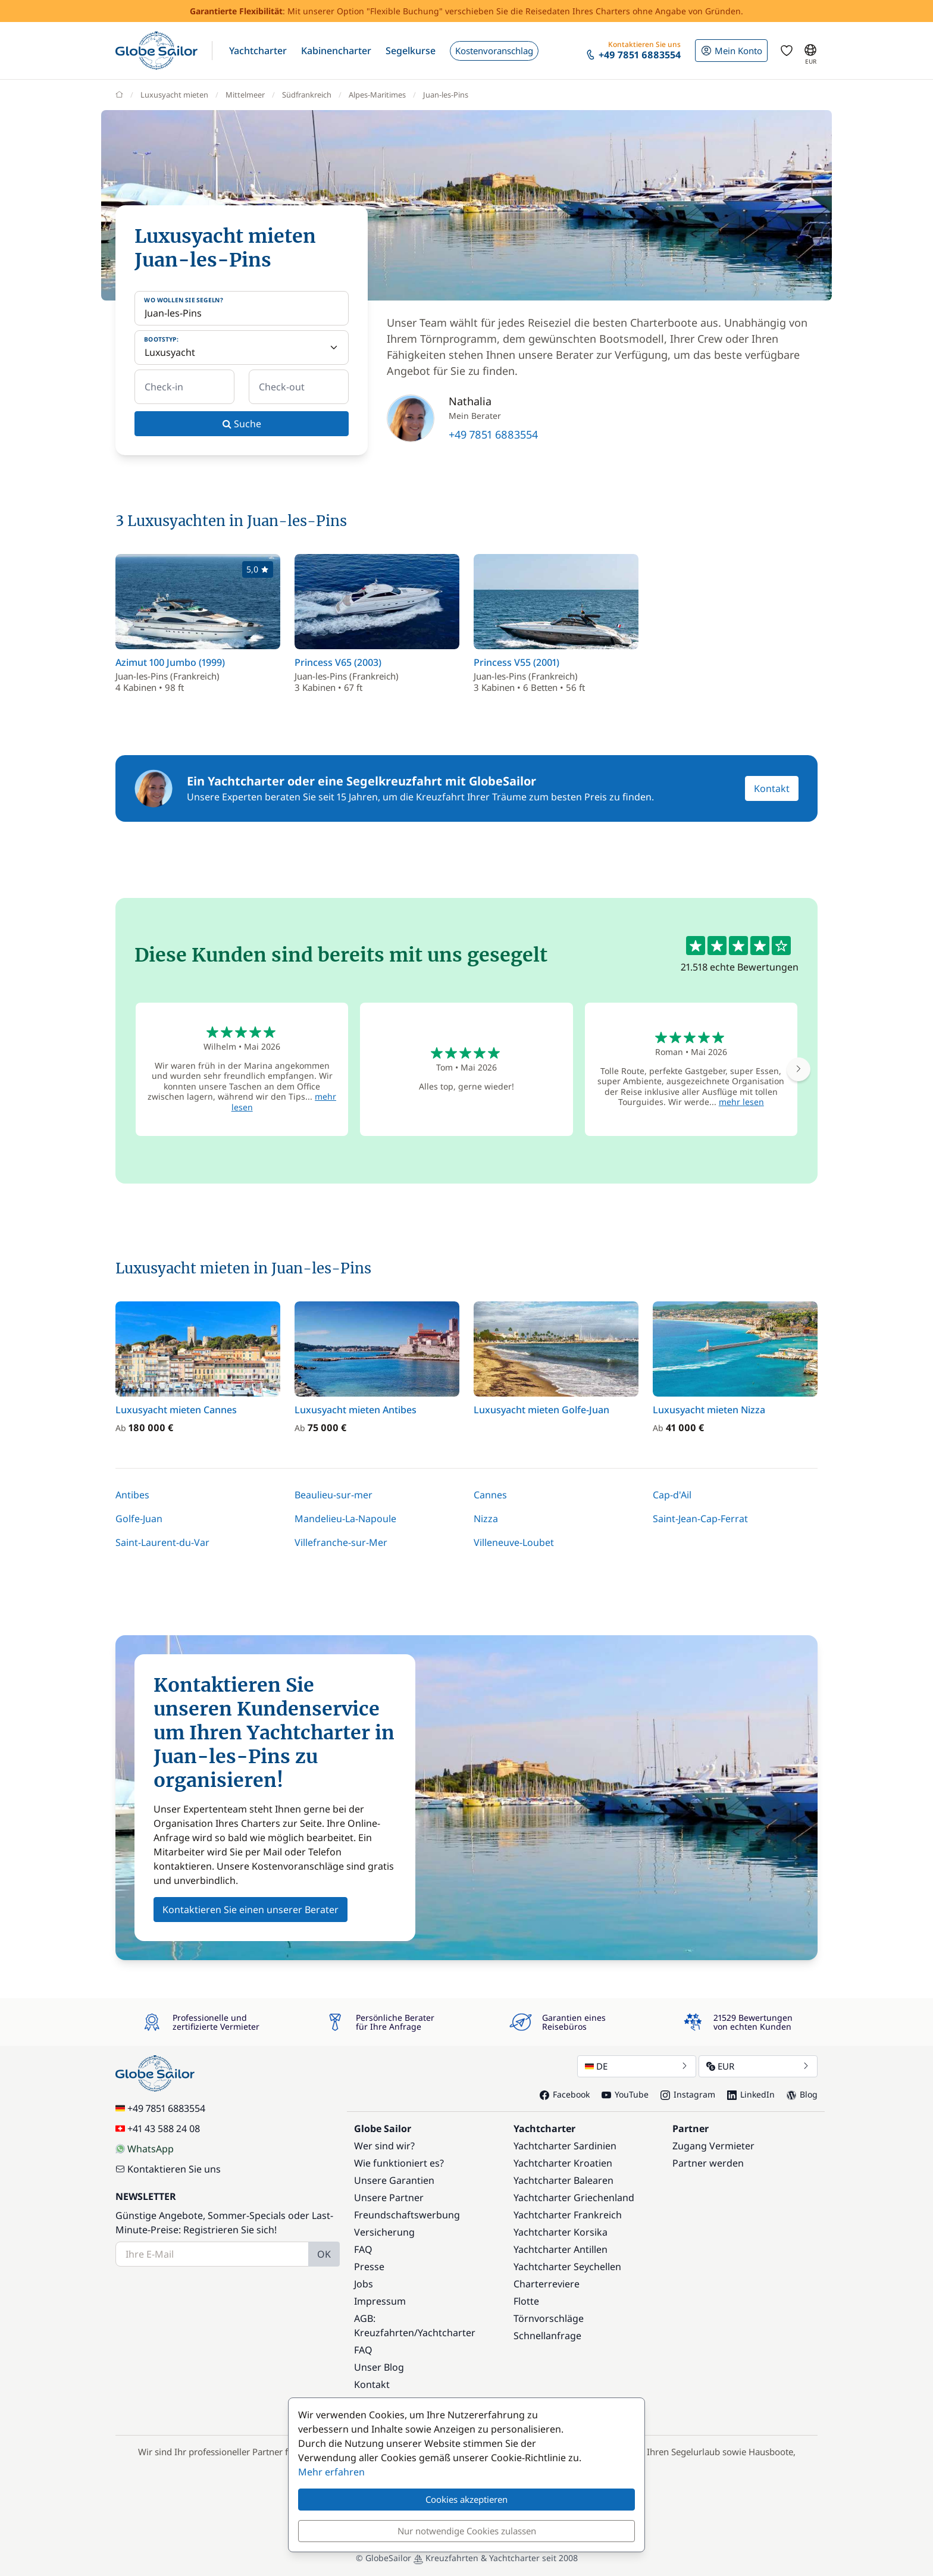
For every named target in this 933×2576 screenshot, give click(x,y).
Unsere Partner (389, 2197)
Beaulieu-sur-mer (333, 1494)
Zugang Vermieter (713, 2145)
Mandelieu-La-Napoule (345, 1518)
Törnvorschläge (549, 2318)
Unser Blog (379, 2367)
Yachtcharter (446, 2332)
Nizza (486, 1518)
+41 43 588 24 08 (157, 2128)
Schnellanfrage (547, 2335)
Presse (369, 2266)
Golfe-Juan (138, 1518)
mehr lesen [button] (741, 1101)
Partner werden (708, 2163)
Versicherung (384, 2232)
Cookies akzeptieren (466, 2499)
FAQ (363, 2249)
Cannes (490, 1494)
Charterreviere (547, 2283)
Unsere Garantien (394, 2180)
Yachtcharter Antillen (561, 2249)
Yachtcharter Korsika (561, 2232)
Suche (242, 423)
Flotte (526, 2301)
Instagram (687, 2094)
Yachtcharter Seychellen (567, 2266)
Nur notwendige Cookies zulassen (466, 2531)
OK (324, 2254)
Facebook (565, 2094)
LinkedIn (751, 2094)
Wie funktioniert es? (399, 2163)
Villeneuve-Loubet (514, 1542)
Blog (802, 2094)
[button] (258, 50)
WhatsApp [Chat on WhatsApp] (144, 2148)
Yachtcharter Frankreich (568, 2214)
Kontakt (772, 788)
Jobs (363, 2283)
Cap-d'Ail (672, 1494)
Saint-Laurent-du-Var (162, 1542)
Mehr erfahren (331, 2471)
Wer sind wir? (384, 2145)
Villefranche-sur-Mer (341, 1542)
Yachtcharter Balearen (563, 2180)
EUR (758, 2066)
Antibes (132, 1494)
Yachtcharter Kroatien (563, 2163)
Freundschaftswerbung (407, 2214)
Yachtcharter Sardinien (565, 2145)
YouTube (625, 2094)
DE (636, 2066)
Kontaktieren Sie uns (168, 2169)
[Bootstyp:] (241, 347)
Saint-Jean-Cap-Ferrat (700, 1518)
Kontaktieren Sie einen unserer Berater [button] (250, 1909)
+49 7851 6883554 (493, 434)
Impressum (380, 2301)
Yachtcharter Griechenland (574, 2197)
